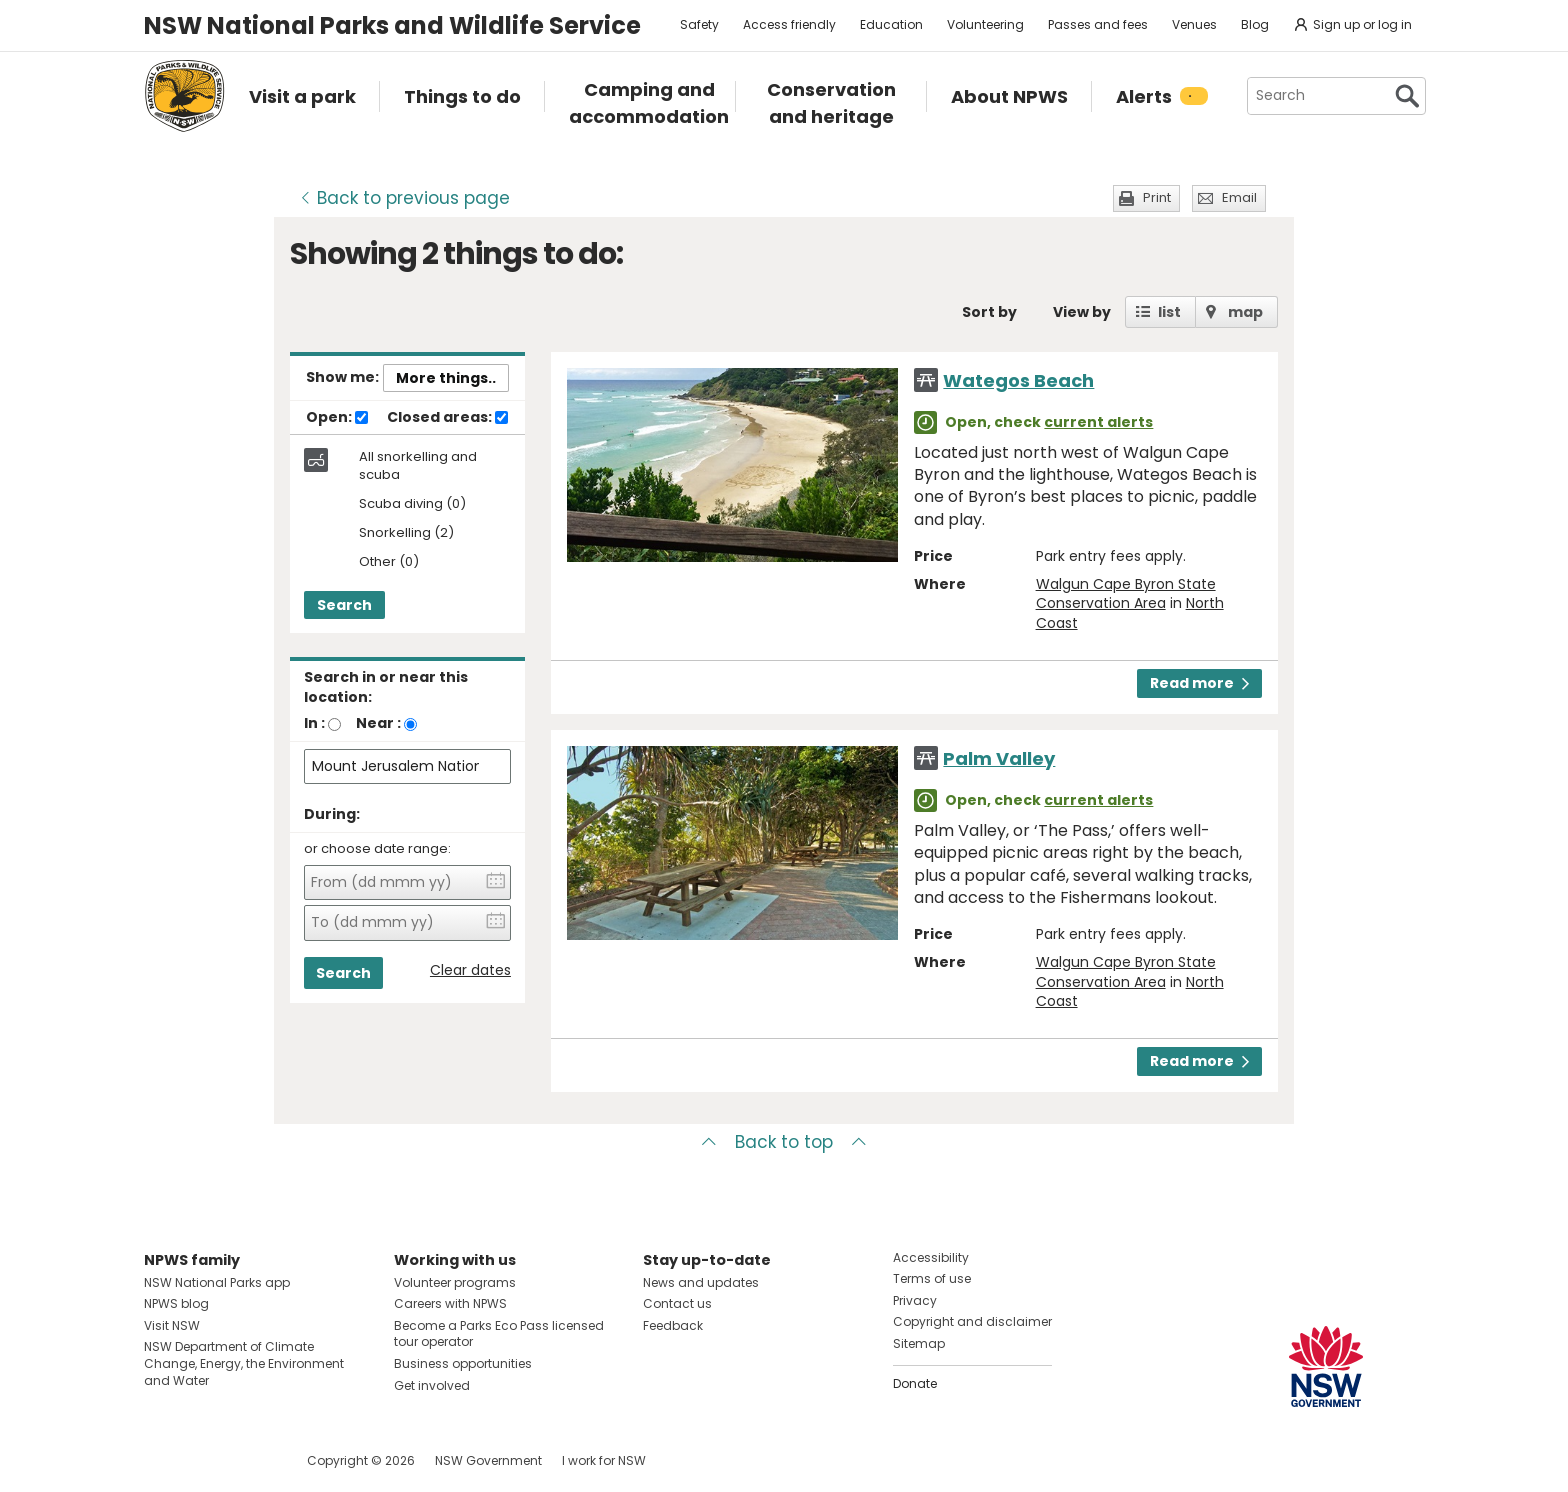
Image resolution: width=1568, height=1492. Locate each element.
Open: (337, 418)
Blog (1255, 24)
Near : (378, 723)
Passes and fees (1098, 24)
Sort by (989, 312)
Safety (699, 24)
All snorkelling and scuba (418, 466)
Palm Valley (999, 758)
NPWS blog (176, 1303)
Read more (1199, 683)
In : (314, 723)
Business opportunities (463, 1363)
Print (1157, 197)
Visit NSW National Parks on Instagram (205, 1460)
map (1245, 312)
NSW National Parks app (217, 1282)
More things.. (446, 378)
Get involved (432, 1385)
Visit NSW (172, 1325)
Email (1239, 197)
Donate (915, 1383)
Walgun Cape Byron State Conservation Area (1126, 594)
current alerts (1098, 422)
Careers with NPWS (450, 1303)
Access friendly (789, 24)
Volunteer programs (455, 1282)
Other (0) (389, 562)
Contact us (677, 1303)
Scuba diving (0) (412, 504)
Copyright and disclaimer (972, 1321)
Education (891, 24)
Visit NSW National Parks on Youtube (248, 1460)
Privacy (915, 1300)
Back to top (784, 1142)
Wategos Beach (1018, 380)
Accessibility (931, 1257)
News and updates (701, 1282)
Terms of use (932, 1278)
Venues (1194, 24)
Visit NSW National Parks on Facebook (162, 1460)
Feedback (673, 1325)
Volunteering (985, 24)
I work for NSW (604, 1460)
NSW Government (488, 1460)
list (1169, 312)
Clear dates (470, 970)
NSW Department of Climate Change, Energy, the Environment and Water (244, 1363)
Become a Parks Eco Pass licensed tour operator (499, 1334)
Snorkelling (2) (406, 533)
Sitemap (919, 1343)
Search (344, 605)
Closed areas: (447, 418)
